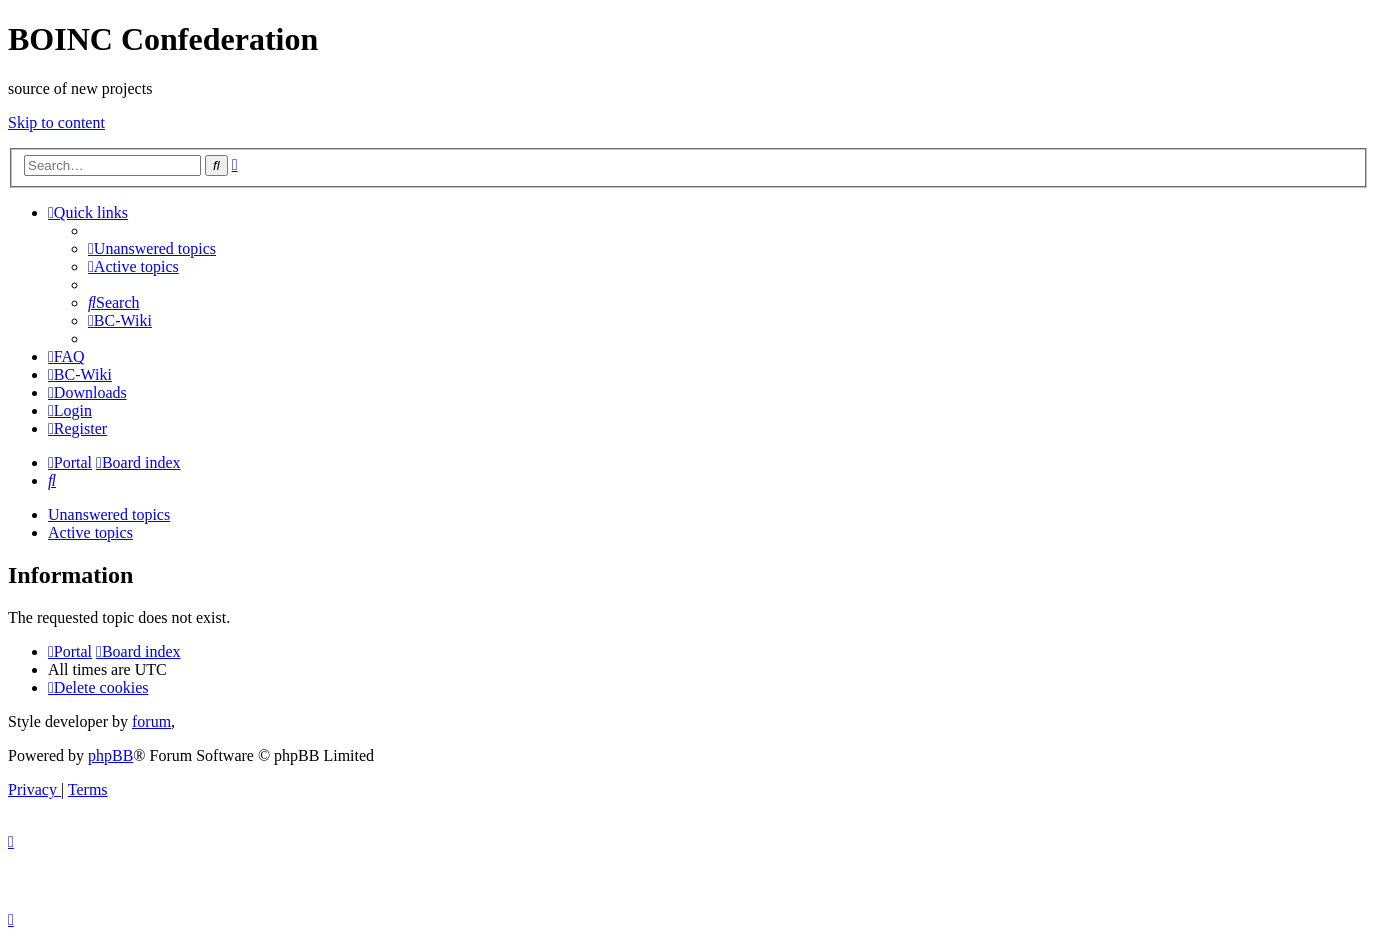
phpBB (110, 755)
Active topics (90, 532)
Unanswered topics (109, 514)
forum (151, 721)
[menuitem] (152, 248)
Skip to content (56, 122)
